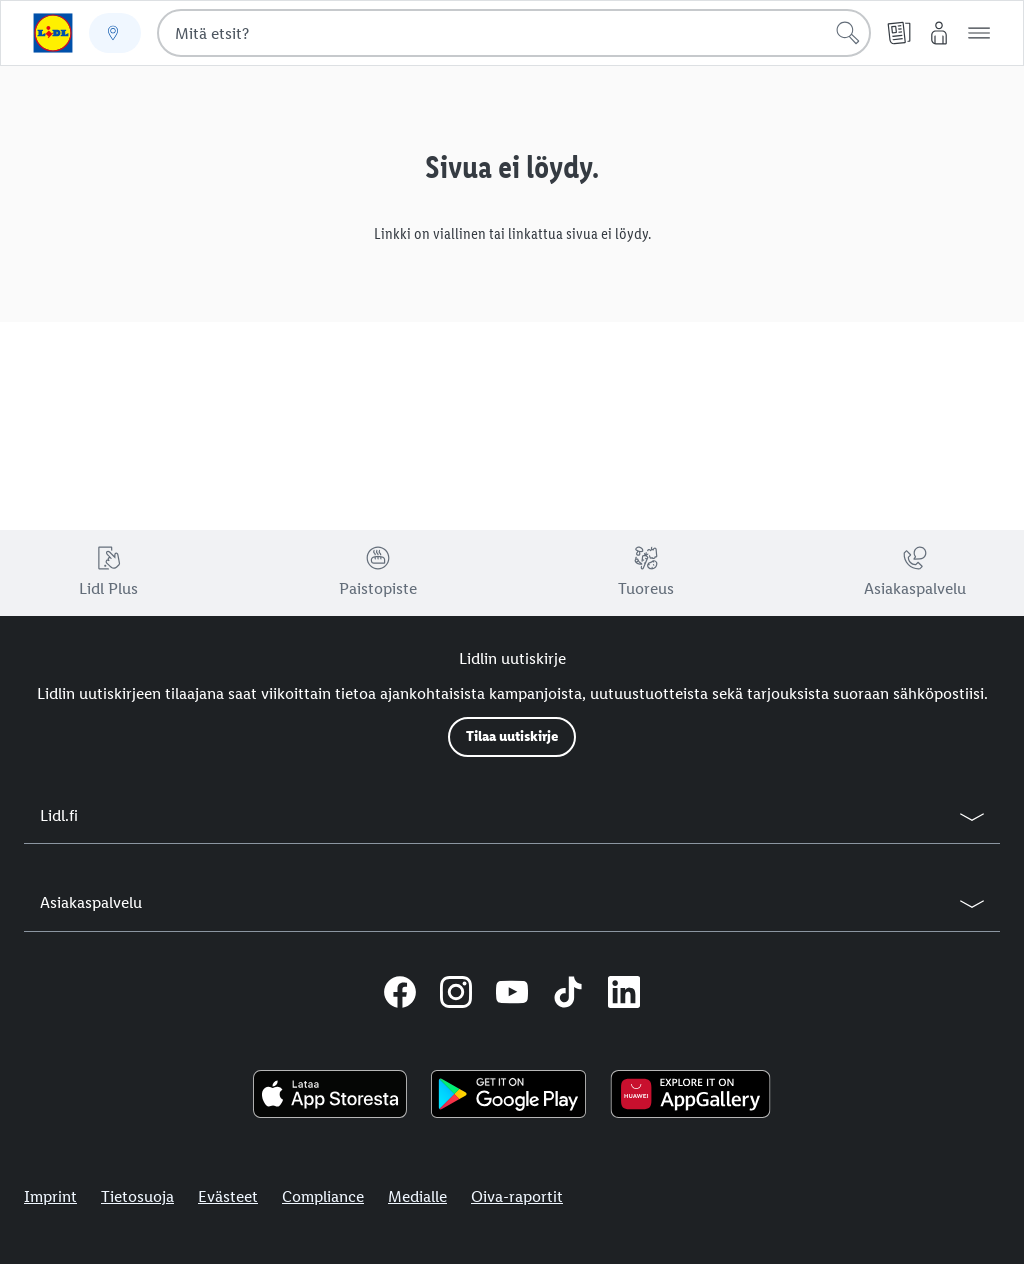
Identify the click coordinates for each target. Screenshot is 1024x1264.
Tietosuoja (137, 1196)
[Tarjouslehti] (899, 33)
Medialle (417, 1196)
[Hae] (848, 33)
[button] (979, 33)
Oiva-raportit (517, 1196)
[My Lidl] (939, 33)
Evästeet (228, 1196)
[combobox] (514, 33)
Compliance (323, 1196)
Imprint (50, 1196)
